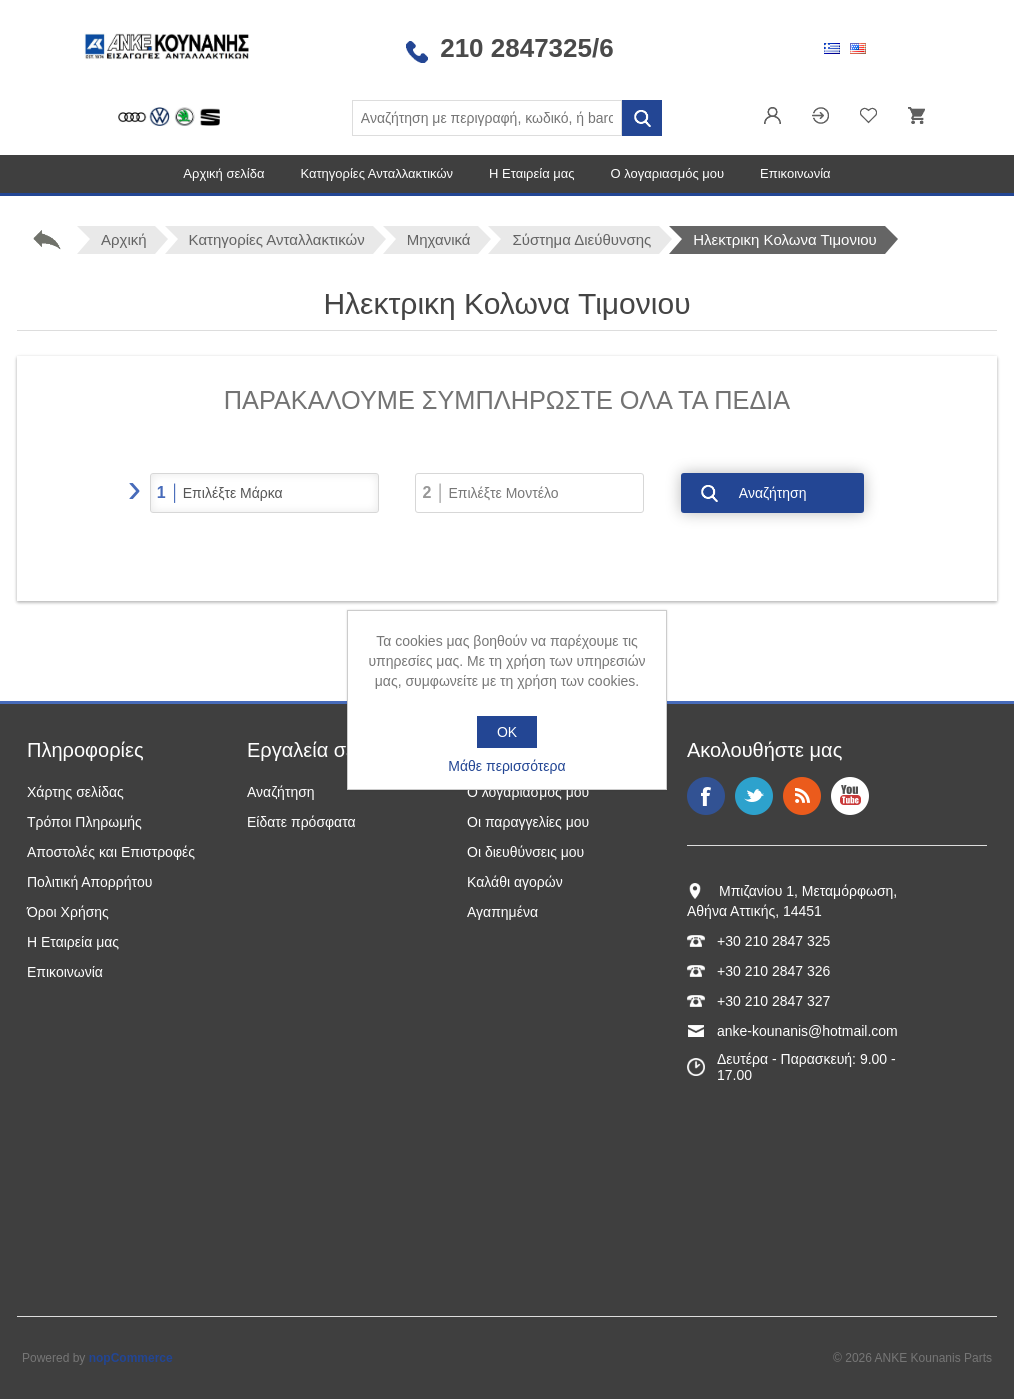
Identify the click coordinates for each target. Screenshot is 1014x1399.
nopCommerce (131, 1358)
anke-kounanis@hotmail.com (807, 1031)
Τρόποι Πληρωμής (84, 822)
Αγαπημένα (502, 912)
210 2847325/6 (527, 48)
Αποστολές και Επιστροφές (111, 852)
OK (507, 732)
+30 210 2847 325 (773, 941)
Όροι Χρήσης (68, 912)
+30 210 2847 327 (773, 1001)
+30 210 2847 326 (773, 971)
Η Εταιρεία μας (532, 173)
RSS (802, 796)
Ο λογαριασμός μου (668, 173)
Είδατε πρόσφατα (301, 822)
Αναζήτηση (773, 493)
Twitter (754, 796)
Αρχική (124, 239)
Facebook (706, 796)
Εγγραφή (773, 117)
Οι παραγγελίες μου (528, 822)
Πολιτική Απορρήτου (89, 882)
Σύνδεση (821, 117)
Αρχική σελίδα (223, 173)
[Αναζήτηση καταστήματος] (487, 118)
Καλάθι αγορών (515, 882)
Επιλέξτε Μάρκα (233, 493)
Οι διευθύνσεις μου (525, 852)
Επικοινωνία (795, 173)
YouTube (850, 796)
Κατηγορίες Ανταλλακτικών (376, 173)
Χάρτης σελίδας (75, 792)
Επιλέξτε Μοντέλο (503, 493)
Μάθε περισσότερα (506, 766)
